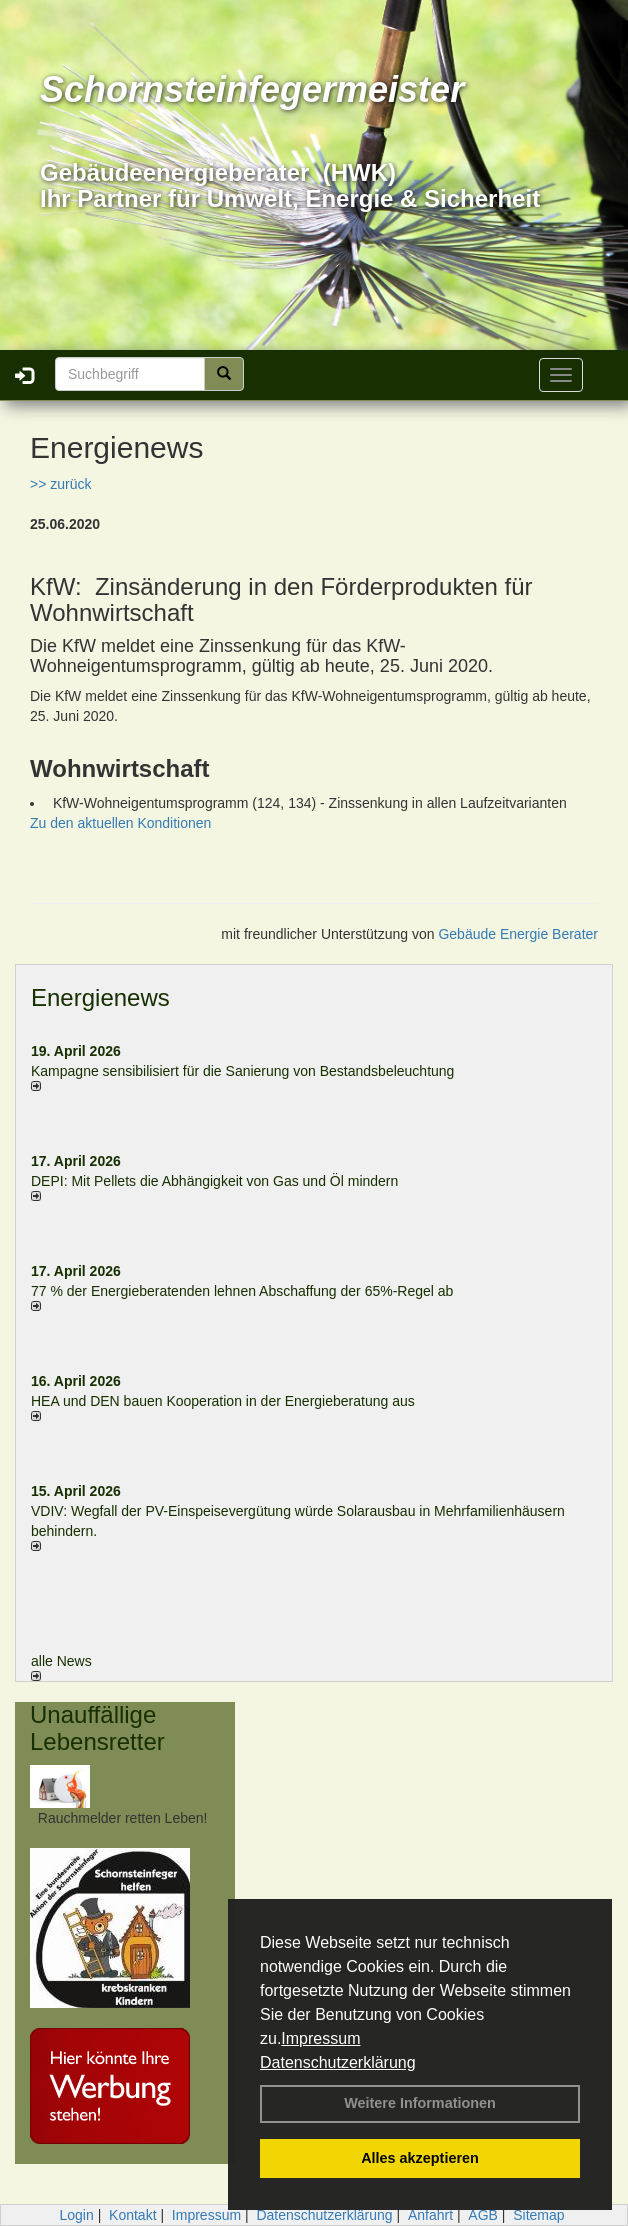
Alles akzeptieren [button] (420, 2158)
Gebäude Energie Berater (518, 934)
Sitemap (538, 2215)
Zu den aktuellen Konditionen (120, 823)
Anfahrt (430, 2215)
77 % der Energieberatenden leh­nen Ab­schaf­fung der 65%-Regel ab (242, 1291)
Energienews (100, 997)
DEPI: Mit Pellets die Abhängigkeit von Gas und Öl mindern (224, 1181)
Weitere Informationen (420, 2103)
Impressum (320, 2038)
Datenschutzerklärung (338, 2062)
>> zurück (60, 484)
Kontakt (132, 2215)
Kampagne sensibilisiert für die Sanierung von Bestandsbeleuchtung (242, 1071)
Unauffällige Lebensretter (97, 1727)
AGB (483, 2215)
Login (76, 2215)
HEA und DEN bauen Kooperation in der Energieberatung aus (223, 1401)
